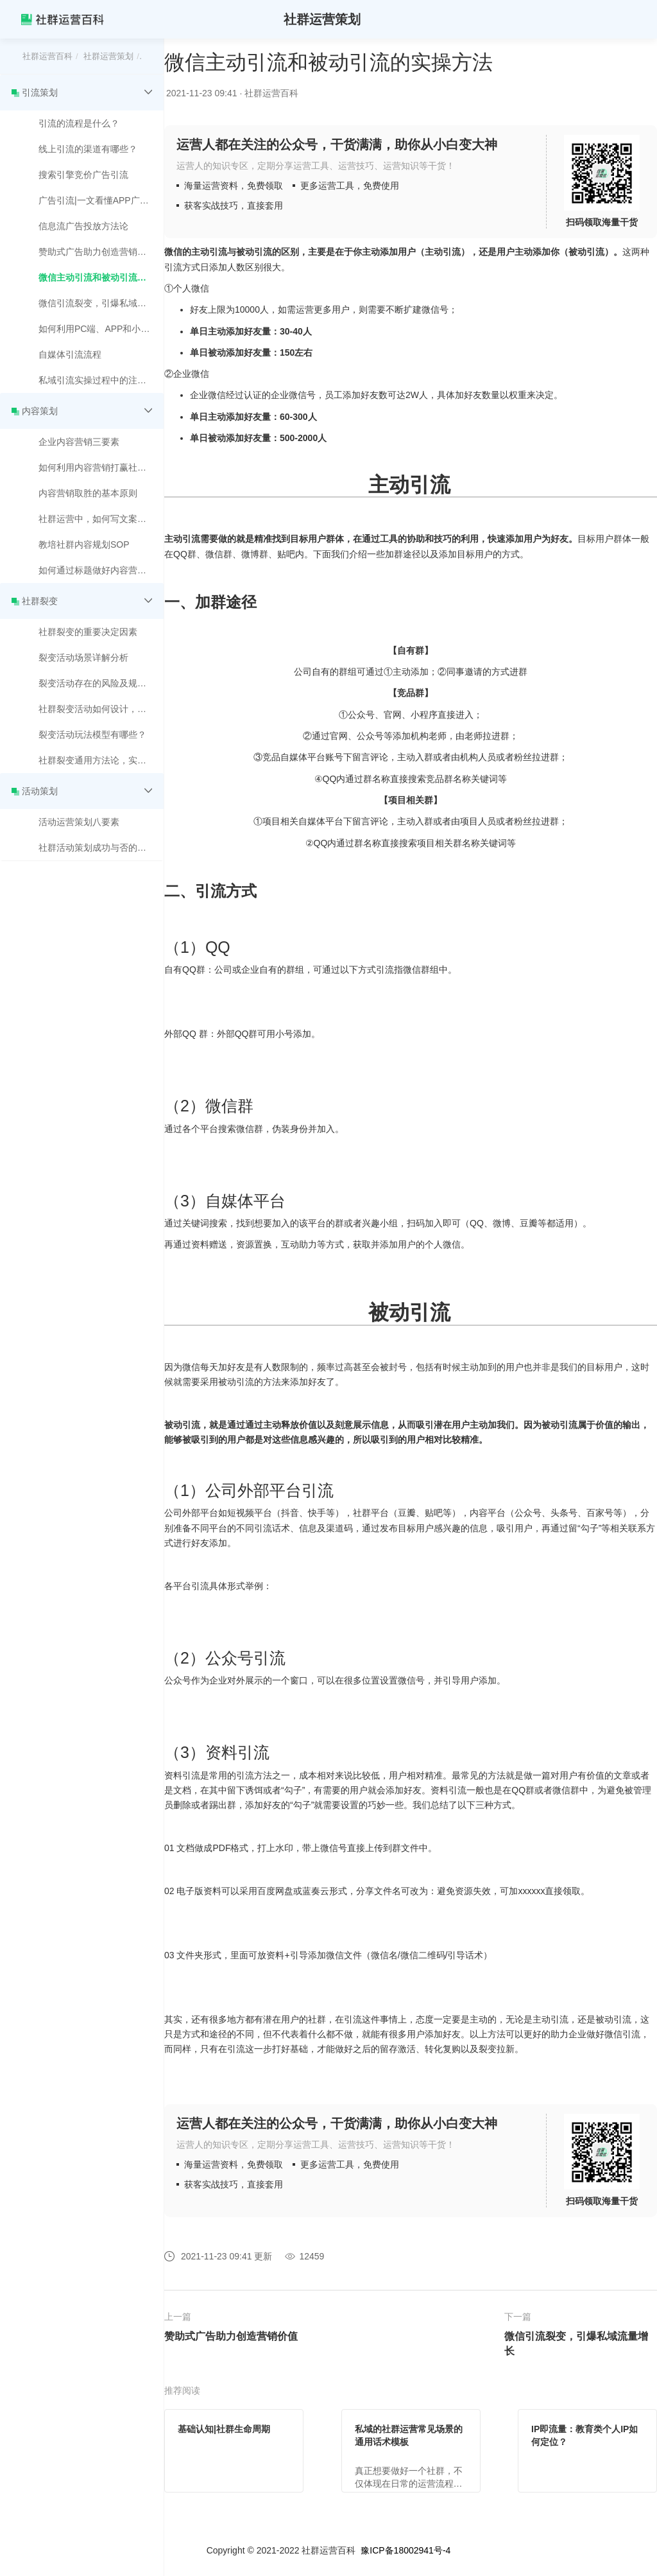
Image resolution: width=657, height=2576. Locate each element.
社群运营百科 (47, 56)
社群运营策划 (108, 56)
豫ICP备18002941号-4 (405, 2550)
